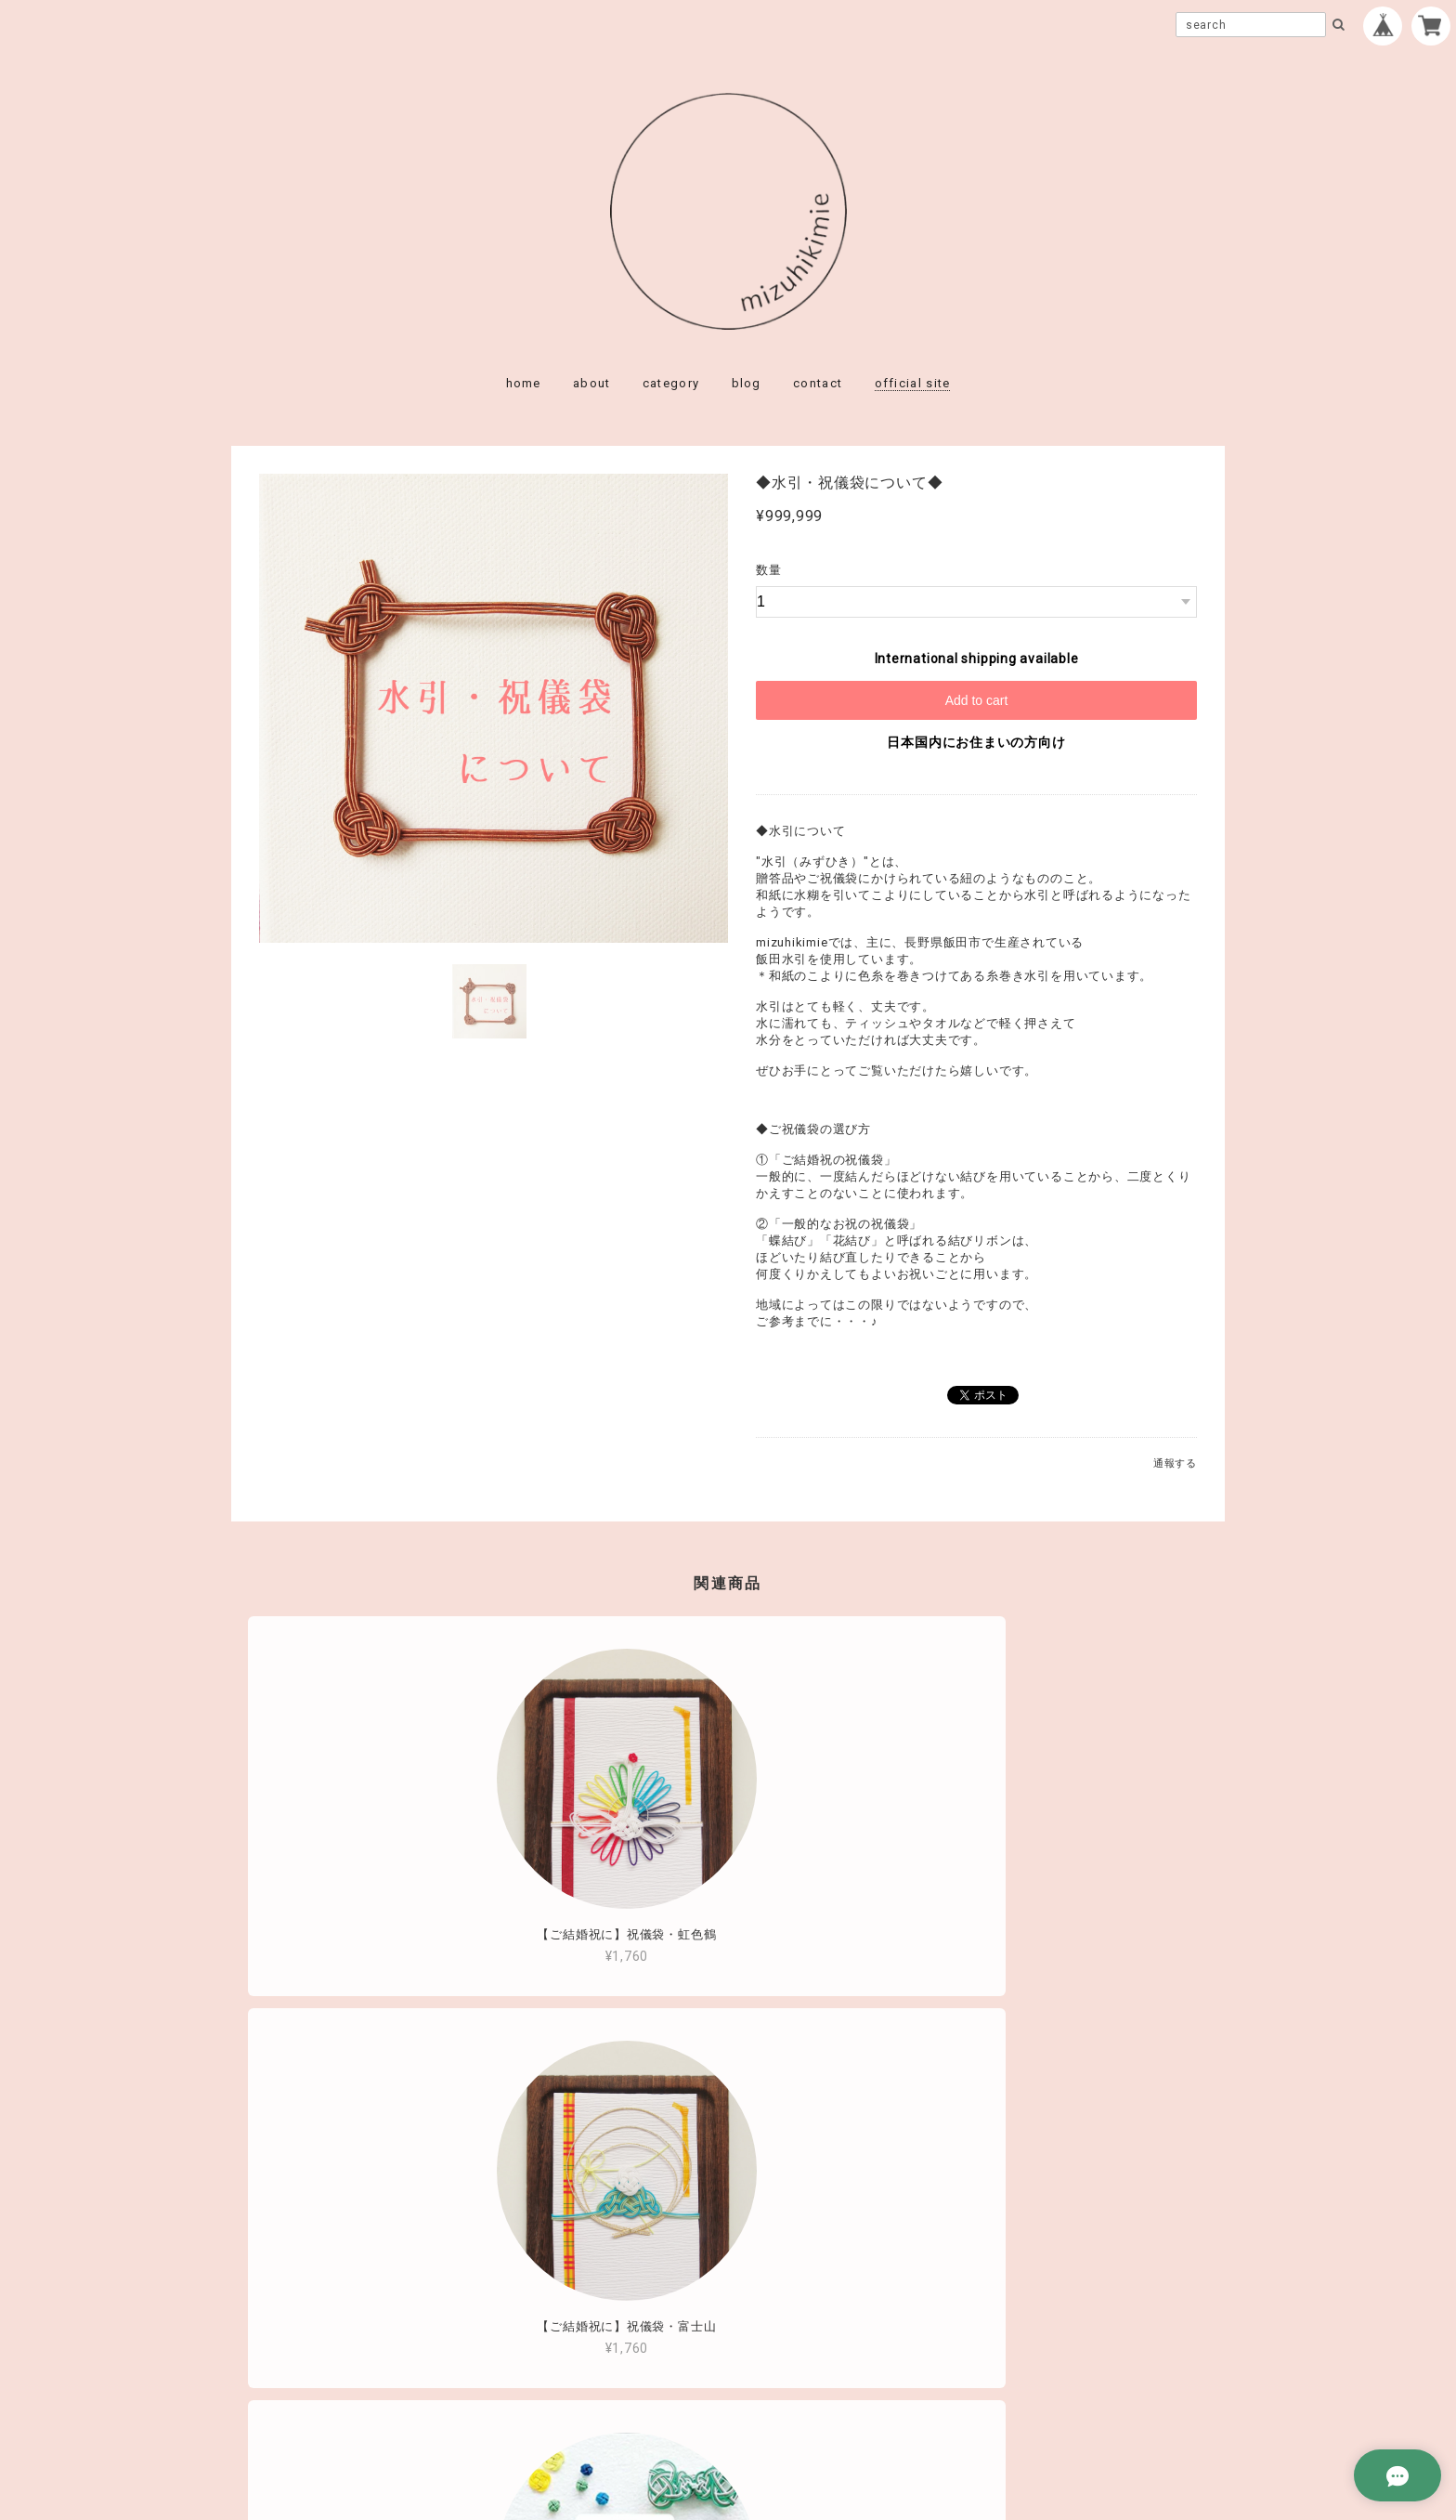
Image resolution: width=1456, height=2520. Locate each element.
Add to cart (976, 700)
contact (817, 383)
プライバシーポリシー (625, 2393)
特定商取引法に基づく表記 (787, 2393)
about (592, 383)
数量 (769, 570)
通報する (1175, 1463)
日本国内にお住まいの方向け (976, 742)
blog (746, 383)
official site (913, 383)
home (523, 383)
